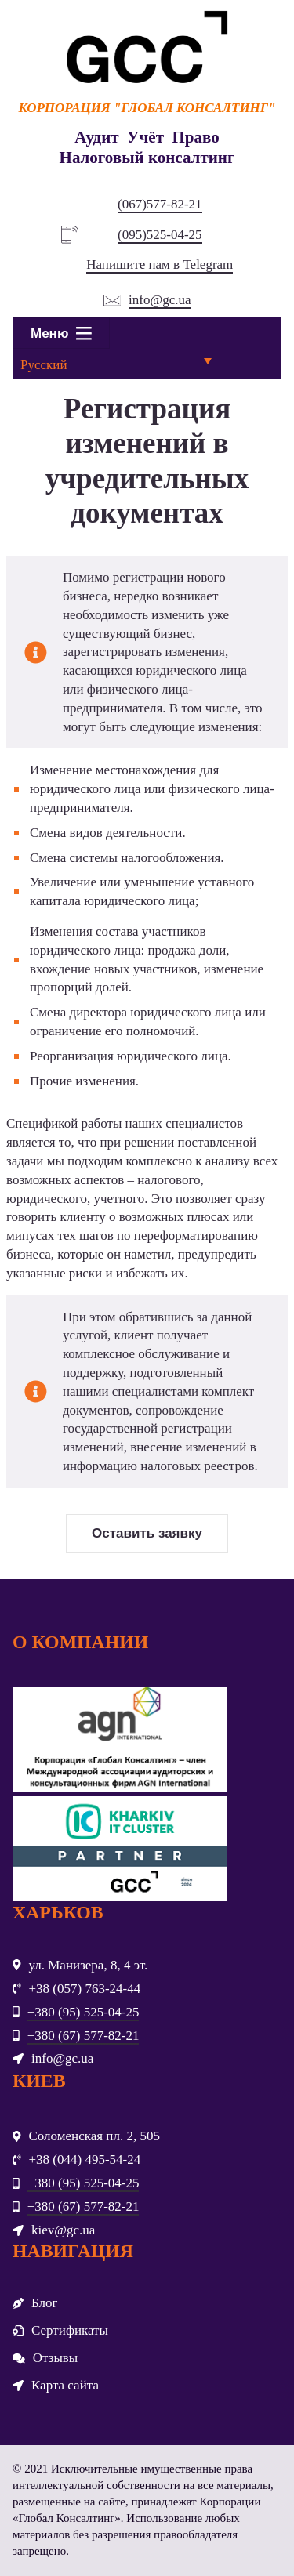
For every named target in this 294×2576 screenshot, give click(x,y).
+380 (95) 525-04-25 (83, 2012)
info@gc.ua (160, 299)
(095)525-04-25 (160, 234)
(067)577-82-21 (160, 204)
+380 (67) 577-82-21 (83, 2035)
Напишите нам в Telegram (159, 264)
